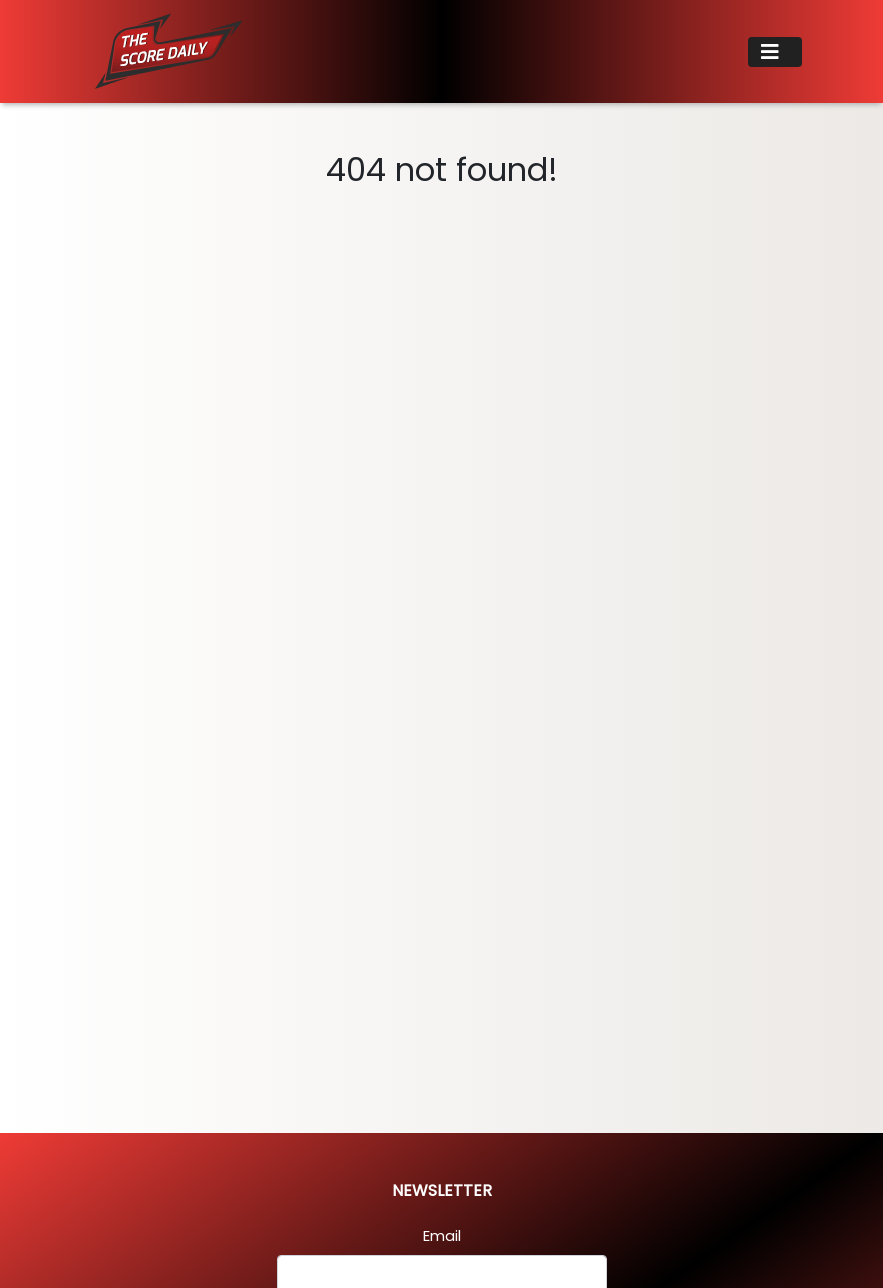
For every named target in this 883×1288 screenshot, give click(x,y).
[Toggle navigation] (775, 52)
